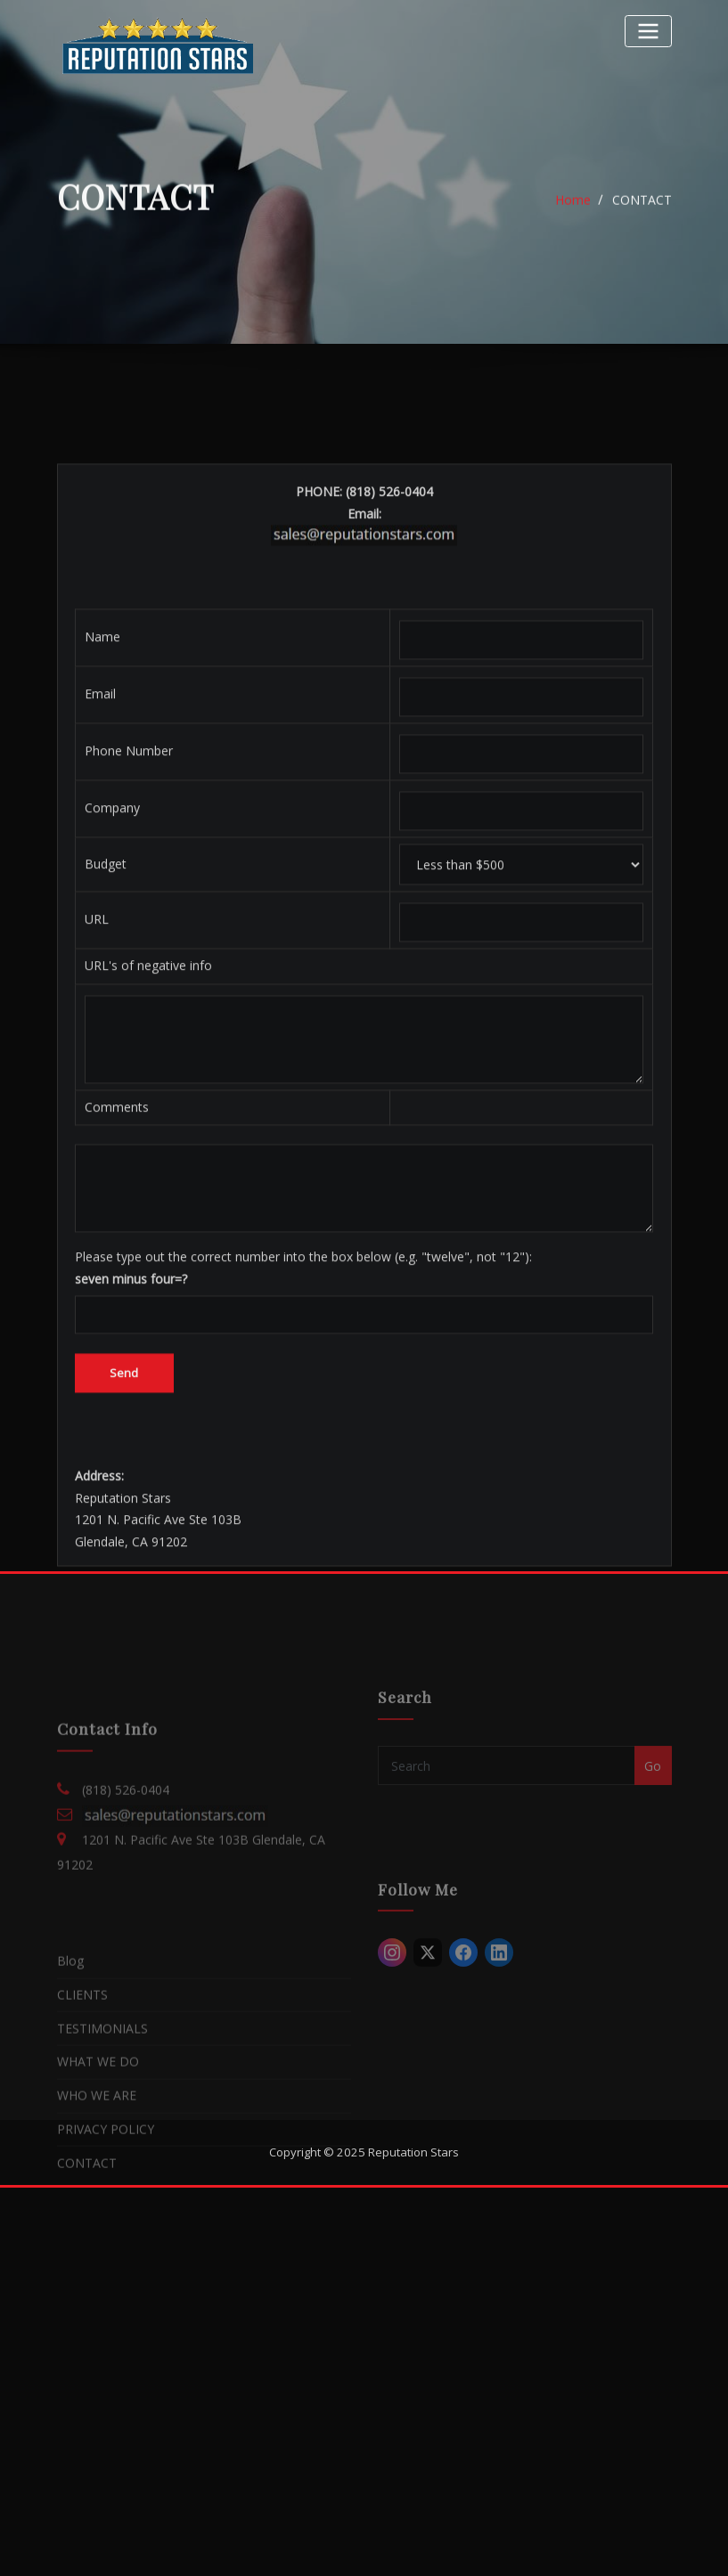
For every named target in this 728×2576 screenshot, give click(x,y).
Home (573, 211)
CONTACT (642, 211)
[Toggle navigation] (648, 30)
